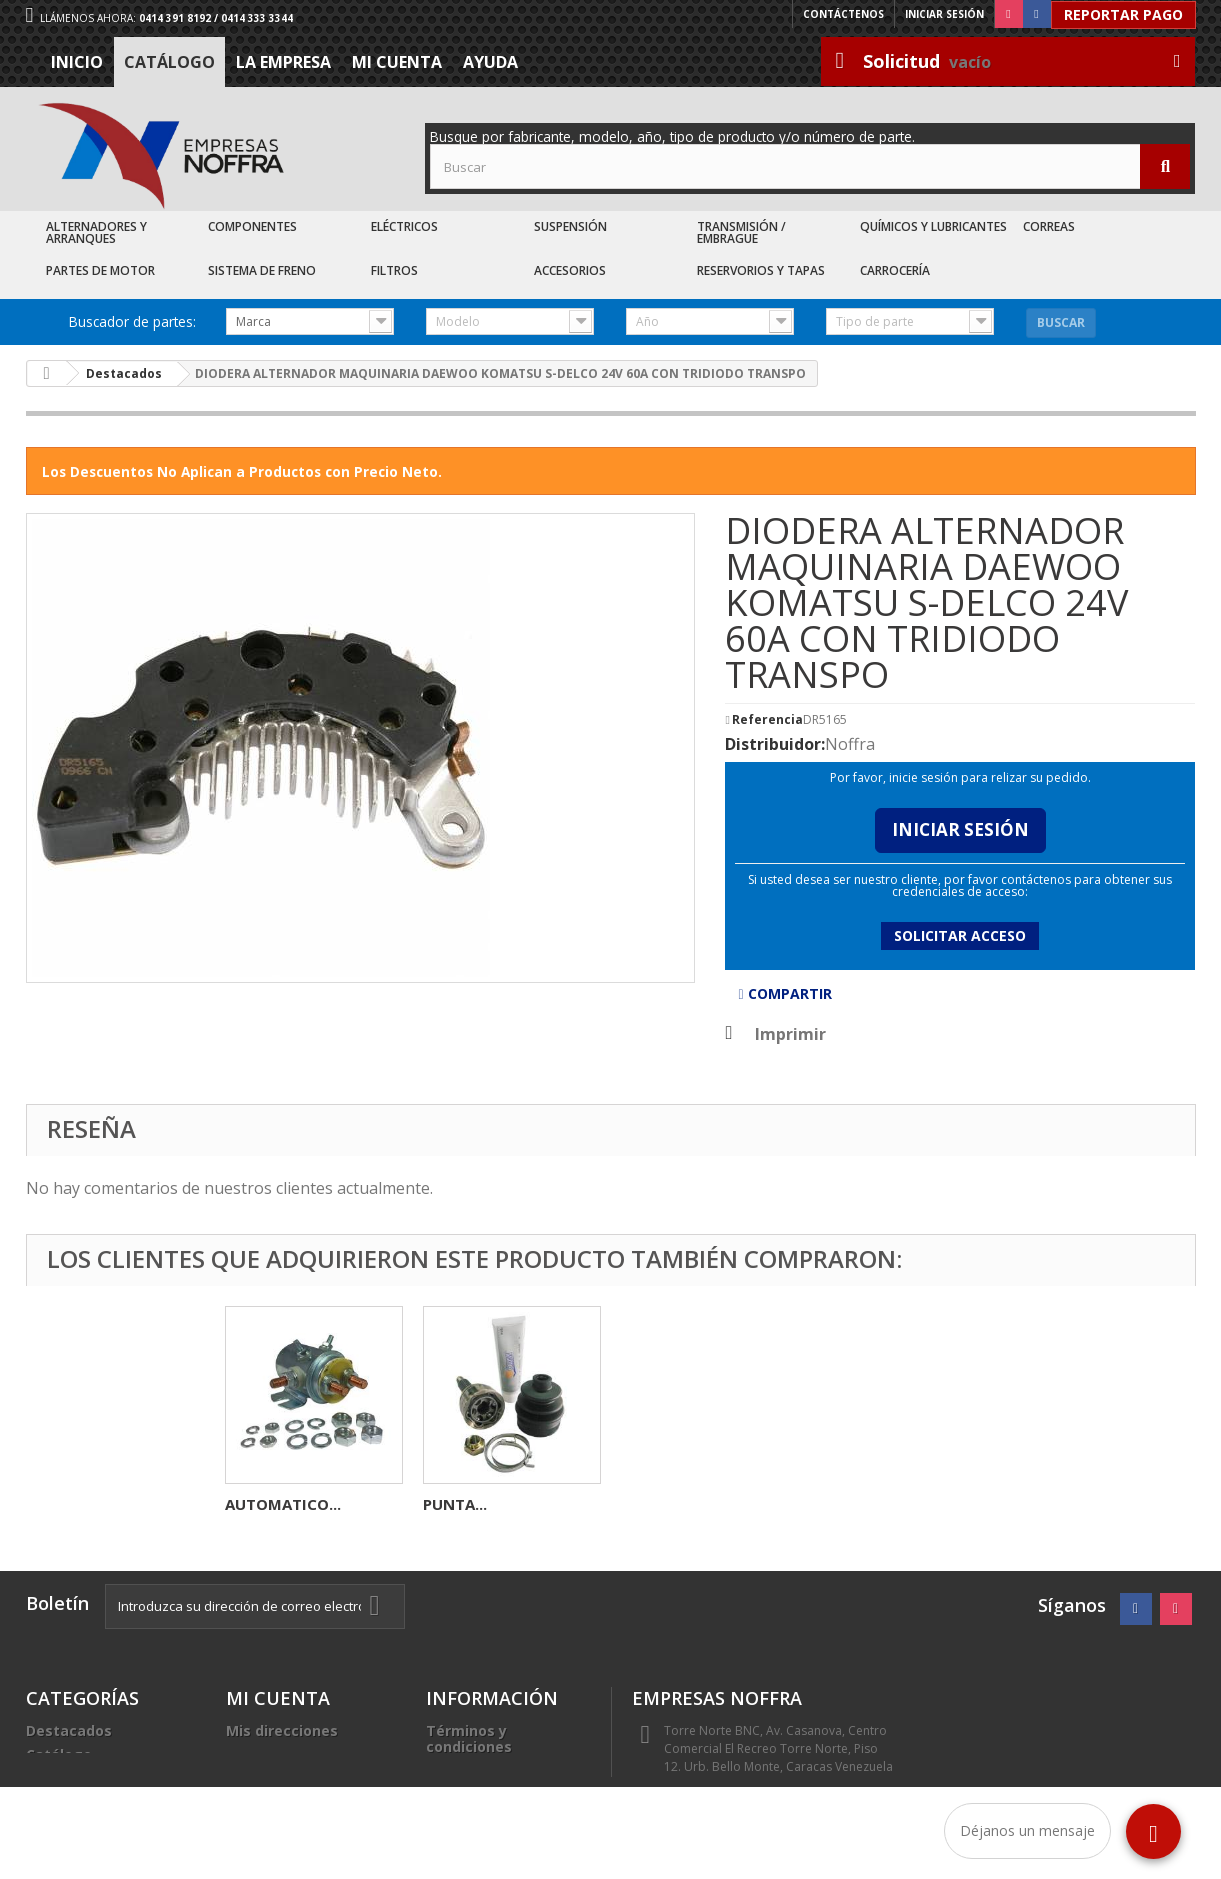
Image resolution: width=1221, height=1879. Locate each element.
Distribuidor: (775, 744)
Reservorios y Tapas (761, 270)
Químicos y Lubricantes (933, 226)
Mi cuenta (397, 62)
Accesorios (570, 270)
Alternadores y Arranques (96, 232)
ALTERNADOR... (280, 1504)
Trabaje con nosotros (503, 1794)
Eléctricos (404, 226)
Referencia (767, 720)
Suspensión (570, 226)
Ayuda (490, 62)
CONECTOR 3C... (482, 1504)
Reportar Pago (1123, 14)
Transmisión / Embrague (741, 232)
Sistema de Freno (262, 270)
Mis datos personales (303, 1754)
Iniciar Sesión (960, 829)
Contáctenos (843, 14)
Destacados (69, 1730)
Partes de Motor (100, 270)
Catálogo (169, 62)
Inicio (77, 62)
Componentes (252, 226)
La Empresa (283, 62)
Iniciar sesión (944, 14)
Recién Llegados (85, 1778)
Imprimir (790, 1034)
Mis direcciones (282, 1730)
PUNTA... (851, 1504)
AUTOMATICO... (679, 1504)
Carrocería (895, 270)
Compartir (784, 993)
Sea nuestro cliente (496, 1818)
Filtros (394, 270)
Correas (1049, 226)
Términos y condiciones (469, 1738)
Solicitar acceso (960, 935)
